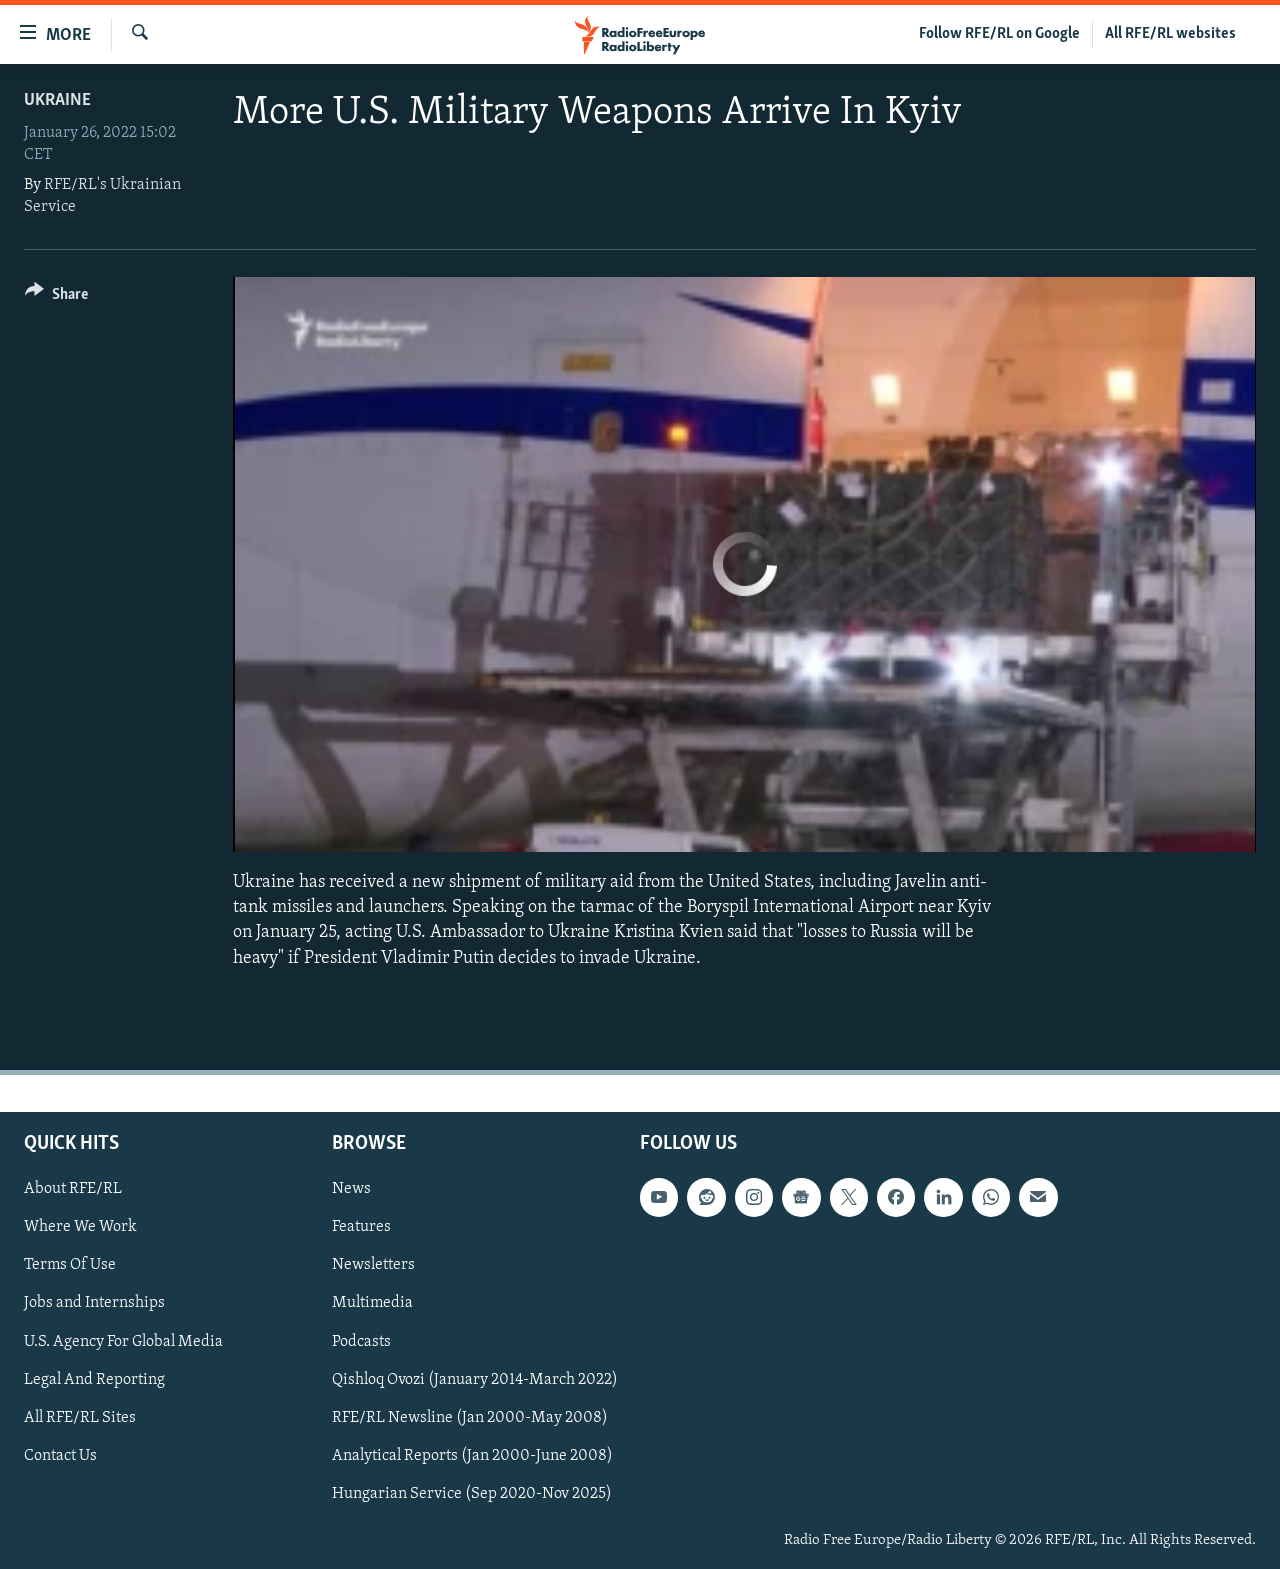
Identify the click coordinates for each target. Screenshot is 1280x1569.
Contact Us (60, 1456)
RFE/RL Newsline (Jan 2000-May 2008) (470, 1417)
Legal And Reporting (94, 1379)
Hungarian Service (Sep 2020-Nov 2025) (472, 1494)
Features (361, 1227)
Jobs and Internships (94, 1303)
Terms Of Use (70, 1265)
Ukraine (57, 100)
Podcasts (361, 1341)
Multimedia (372, 1303)
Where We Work (80, 1227)
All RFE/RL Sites (80, 1417)
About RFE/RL (73, 1189)
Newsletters (373, 1265)
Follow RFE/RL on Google (999, 34)
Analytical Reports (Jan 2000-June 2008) (472, 1456)
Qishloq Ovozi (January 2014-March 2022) (475, 1379)
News (351, 1189)
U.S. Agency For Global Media (123, 1341)
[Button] (56, 297)
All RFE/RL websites (1170, 34)
